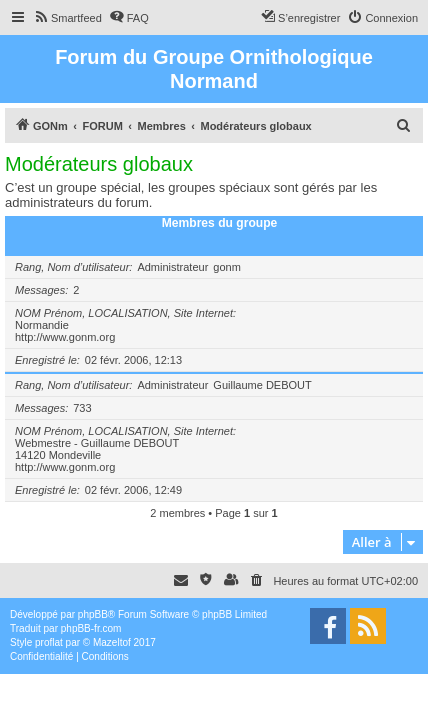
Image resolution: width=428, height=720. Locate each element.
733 (82, 408)
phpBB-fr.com (91, 628)
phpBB (93, 614)
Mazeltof (112, 642)
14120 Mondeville (58, 455)
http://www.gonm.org (65, 337)
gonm (227, 267)
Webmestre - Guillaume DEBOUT (97, 443)
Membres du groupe (220, 223)
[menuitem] (67, 18)
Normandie (42, 325)
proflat (49, 642)
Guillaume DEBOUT (262, 385)
